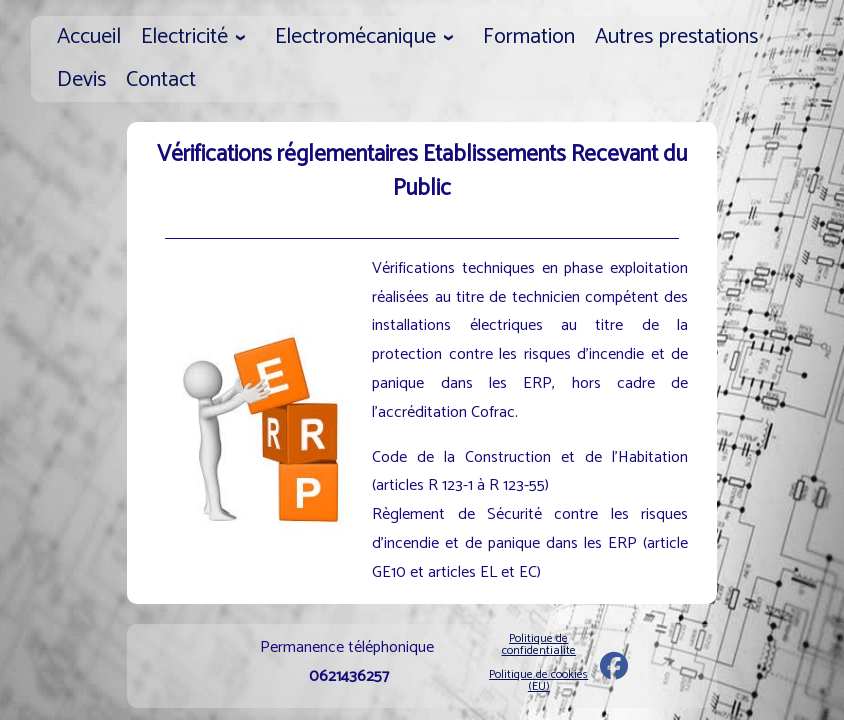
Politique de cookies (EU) (538, 680)
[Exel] (614, 671)
